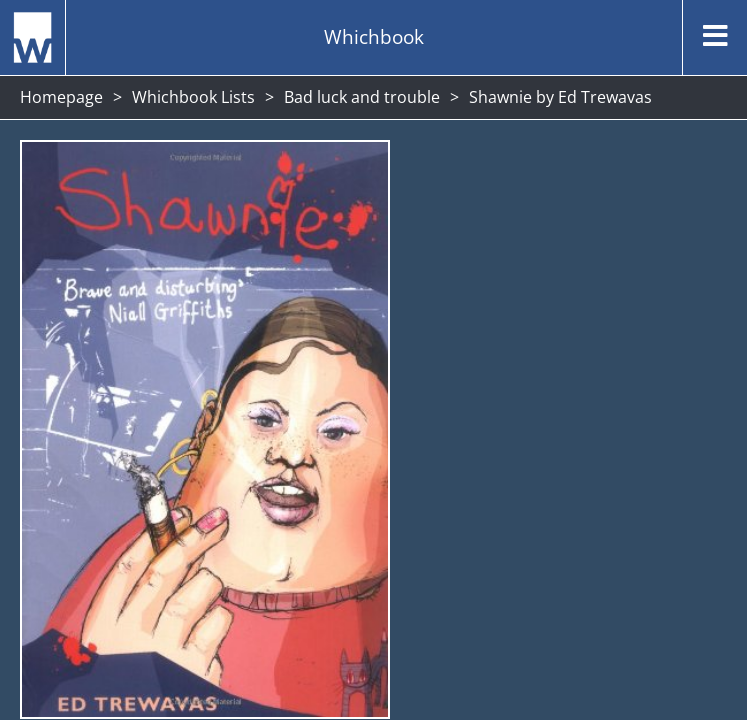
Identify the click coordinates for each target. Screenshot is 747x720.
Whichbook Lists (193, 97)
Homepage (61, 97)
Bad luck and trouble (362, 97)
